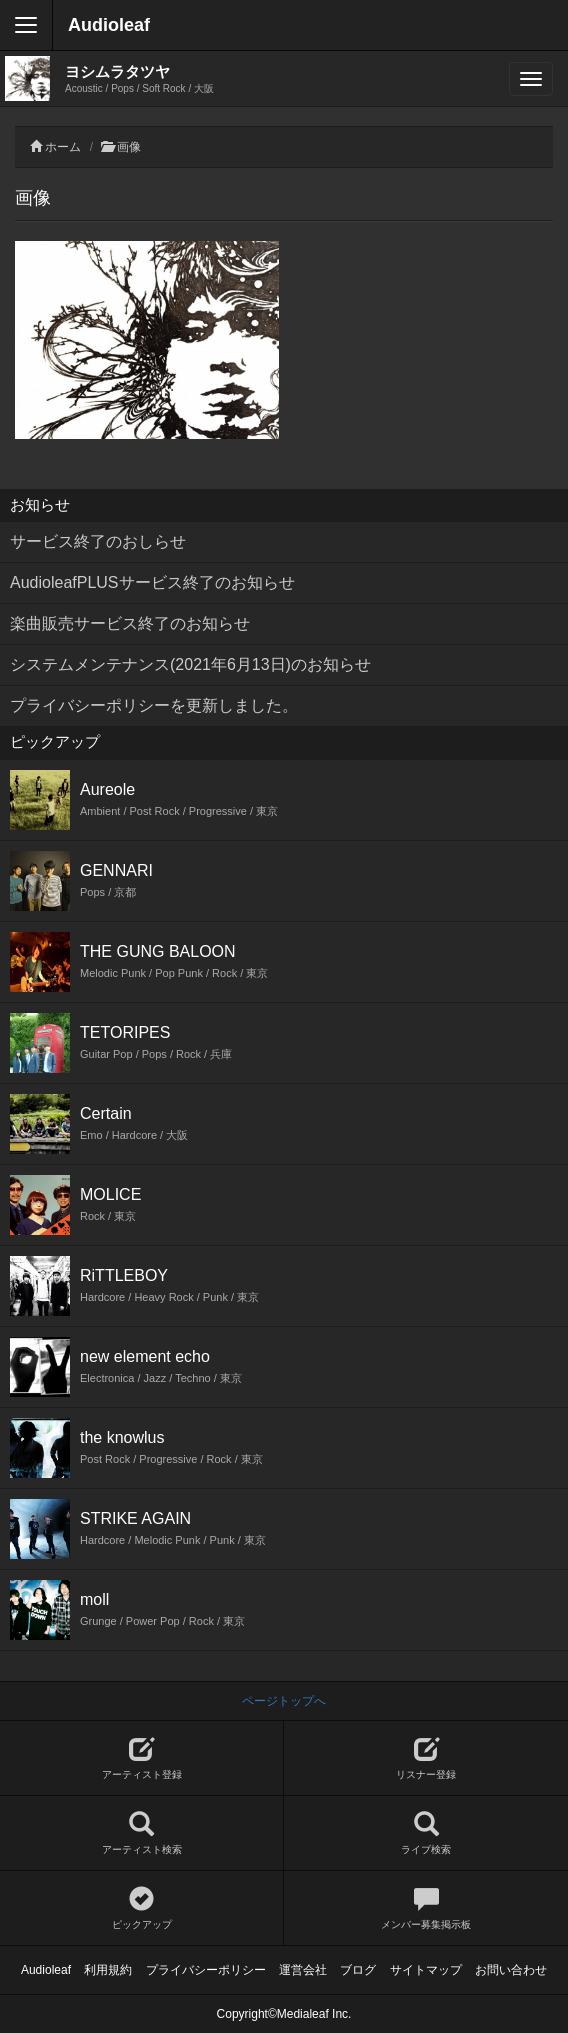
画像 (129, 147)
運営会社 (303, 1970)
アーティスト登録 (141, 1758)
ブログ (358, 1970)
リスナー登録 (426, 1758)
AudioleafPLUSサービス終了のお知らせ (152, 582)
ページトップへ (284, 1701)
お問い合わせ (511, 1970)
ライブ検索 (426, 1833)
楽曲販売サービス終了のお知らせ (130, 623)
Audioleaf (109, 25)
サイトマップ (426, 1970)
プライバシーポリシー (206, 1970)
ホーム (63, 147)
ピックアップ (141, 1908)
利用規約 (108, 1970)
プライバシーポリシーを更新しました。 (154, 705)
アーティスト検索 (141, 1833)
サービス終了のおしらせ (98, 541)
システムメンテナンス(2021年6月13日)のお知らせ (190, 664)
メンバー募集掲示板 (426, 1908)
